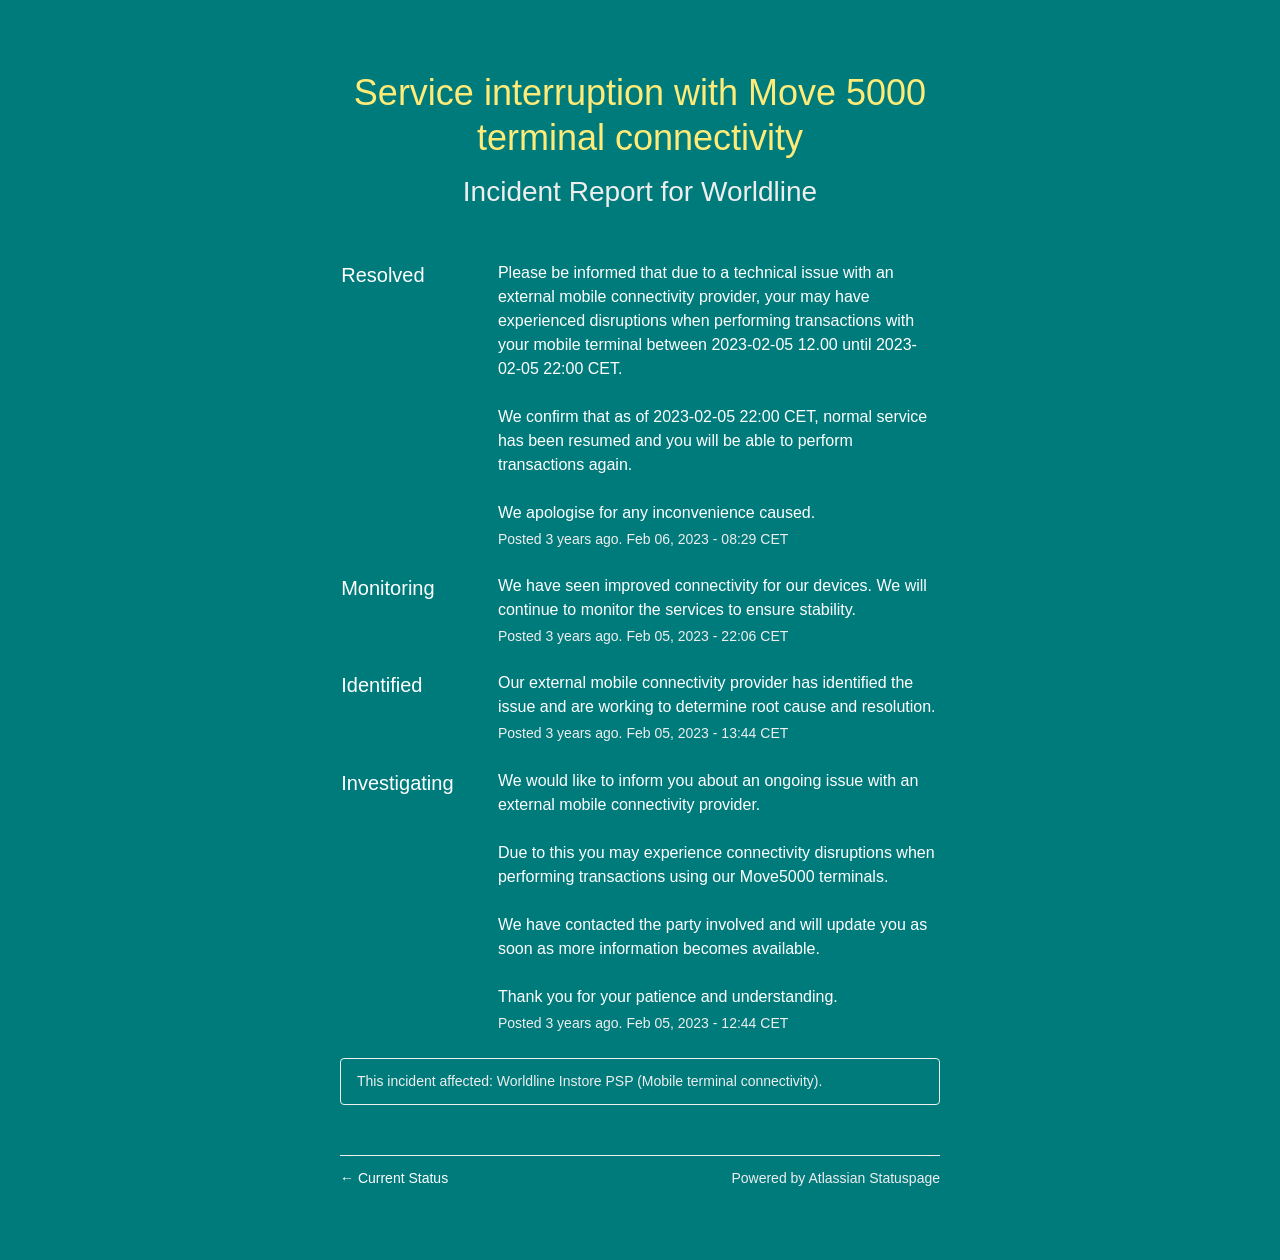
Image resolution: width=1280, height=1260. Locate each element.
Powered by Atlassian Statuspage (835, 1178)
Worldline (759, 191)
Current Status (394, 1178)
